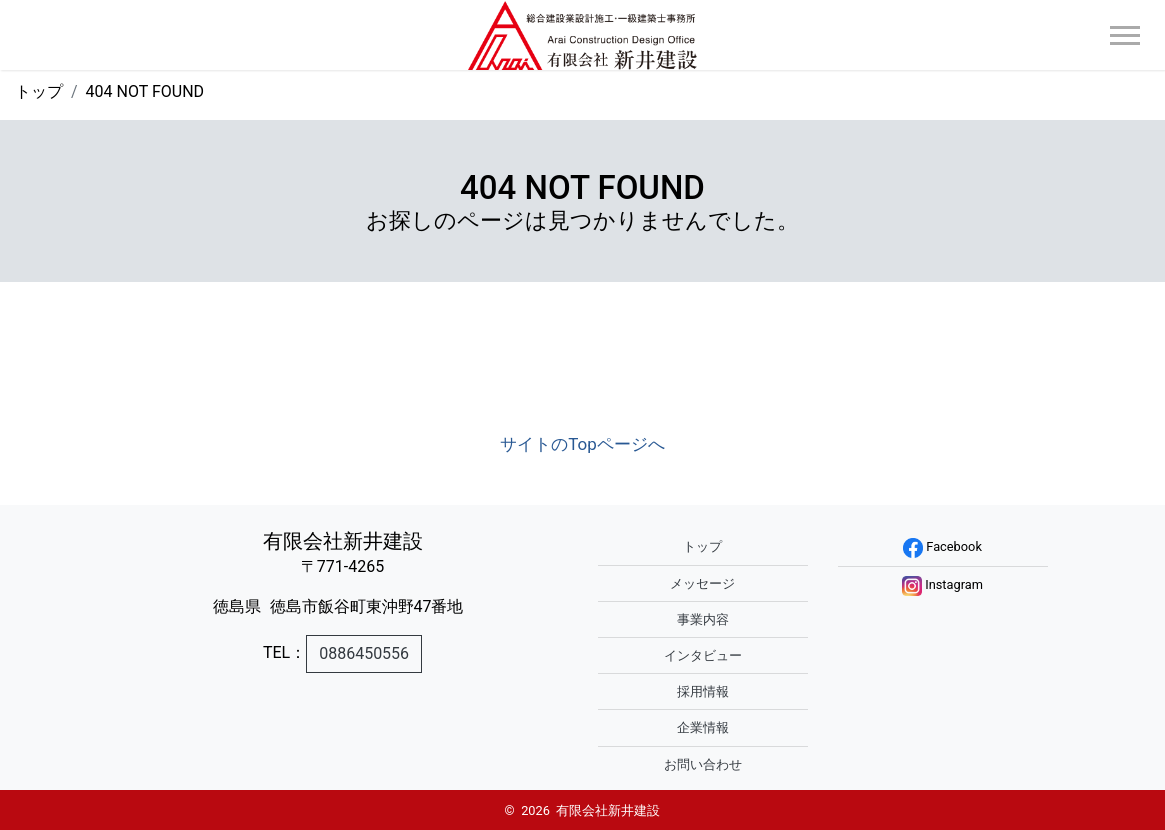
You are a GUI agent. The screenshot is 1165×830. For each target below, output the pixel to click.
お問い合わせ (703, 764)
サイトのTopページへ (582, 444)
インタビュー (703, 655)
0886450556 (364, 653)
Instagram (942, 584)
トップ (39, 91)
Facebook (942, 546)
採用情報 (703, 691)
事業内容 (703, 619)
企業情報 (703, 727)
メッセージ (702, 583)
